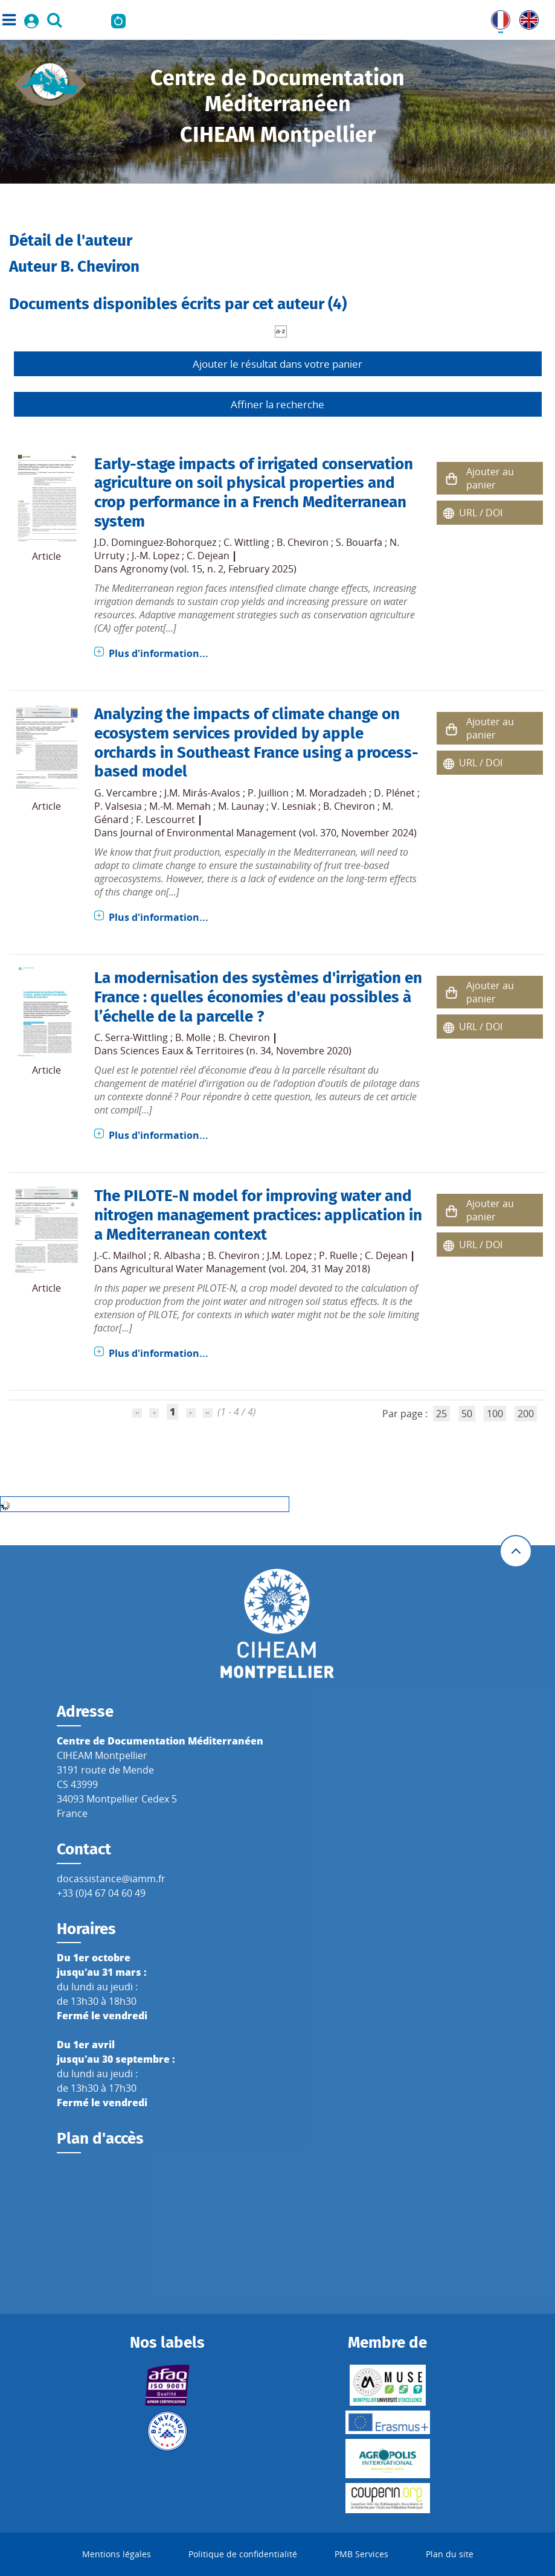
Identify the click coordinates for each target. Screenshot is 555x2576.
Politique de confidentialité (242, 2554)
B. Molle (193, 1037)
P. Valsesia (118, 806)
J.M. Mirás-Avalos (202, 792)
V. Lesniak (293, 806)
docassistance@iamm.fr (111, 1878)
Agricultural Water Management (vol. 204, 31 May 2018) (245, 1268)
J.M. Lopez (289, 1255)
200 (526, 1413)
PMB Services (361, 2554)
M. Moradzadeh (331, 792)
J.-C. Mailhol (120, 1255)
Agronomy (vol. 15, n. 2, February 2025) (208, 568)
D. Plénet (394, 792)
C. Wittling (246, 542)
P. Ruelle (338, 1255)
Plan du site (449, 2554)
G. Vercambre (125, 792)
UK (526, 17)
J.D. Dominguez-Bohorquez (155, 542)
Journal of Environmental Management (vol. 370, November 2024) (268, 832)
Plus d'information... (158, 653)
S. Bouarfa (359, 542)
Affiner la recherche (277, 404)
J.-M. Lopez (155, 555)
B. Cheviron (303, 542)
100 (495, 1413)
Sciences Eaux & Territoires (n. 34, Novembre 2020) (235, 1050)
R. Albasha (177, 1255)
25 (441, 1413)
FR (496, 17)
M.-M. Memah (180, 806)
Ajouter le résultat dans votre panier (277, 364)
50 (466, 1413)
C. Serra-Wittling (131, 1037)
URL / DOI (480, 512)
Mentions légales (116, 2554)
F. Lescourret (165, 819)
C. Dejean (208, 555)
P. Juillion (268, 792)
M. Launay (241, 806)
